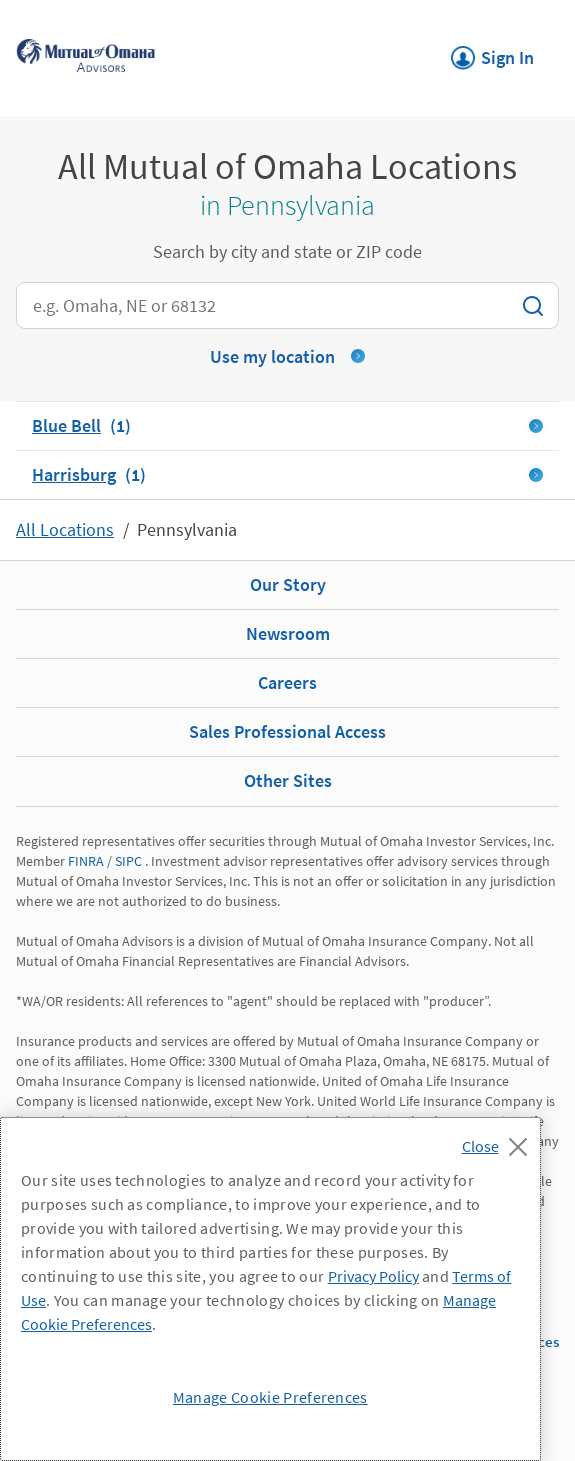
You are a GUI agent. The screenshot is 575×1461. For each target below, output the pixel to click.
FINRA (86, 861)
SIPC (128, 861)
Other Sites (288, 780)
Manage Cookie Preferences (270, 1397)
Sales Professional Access (287, 731)
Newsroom (288, 633)
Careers (287, 682)
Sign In (492, 52)
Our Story (288, 584)
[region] (270, 1289)
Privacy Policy (373, 1276)
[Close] (499, 1141)
